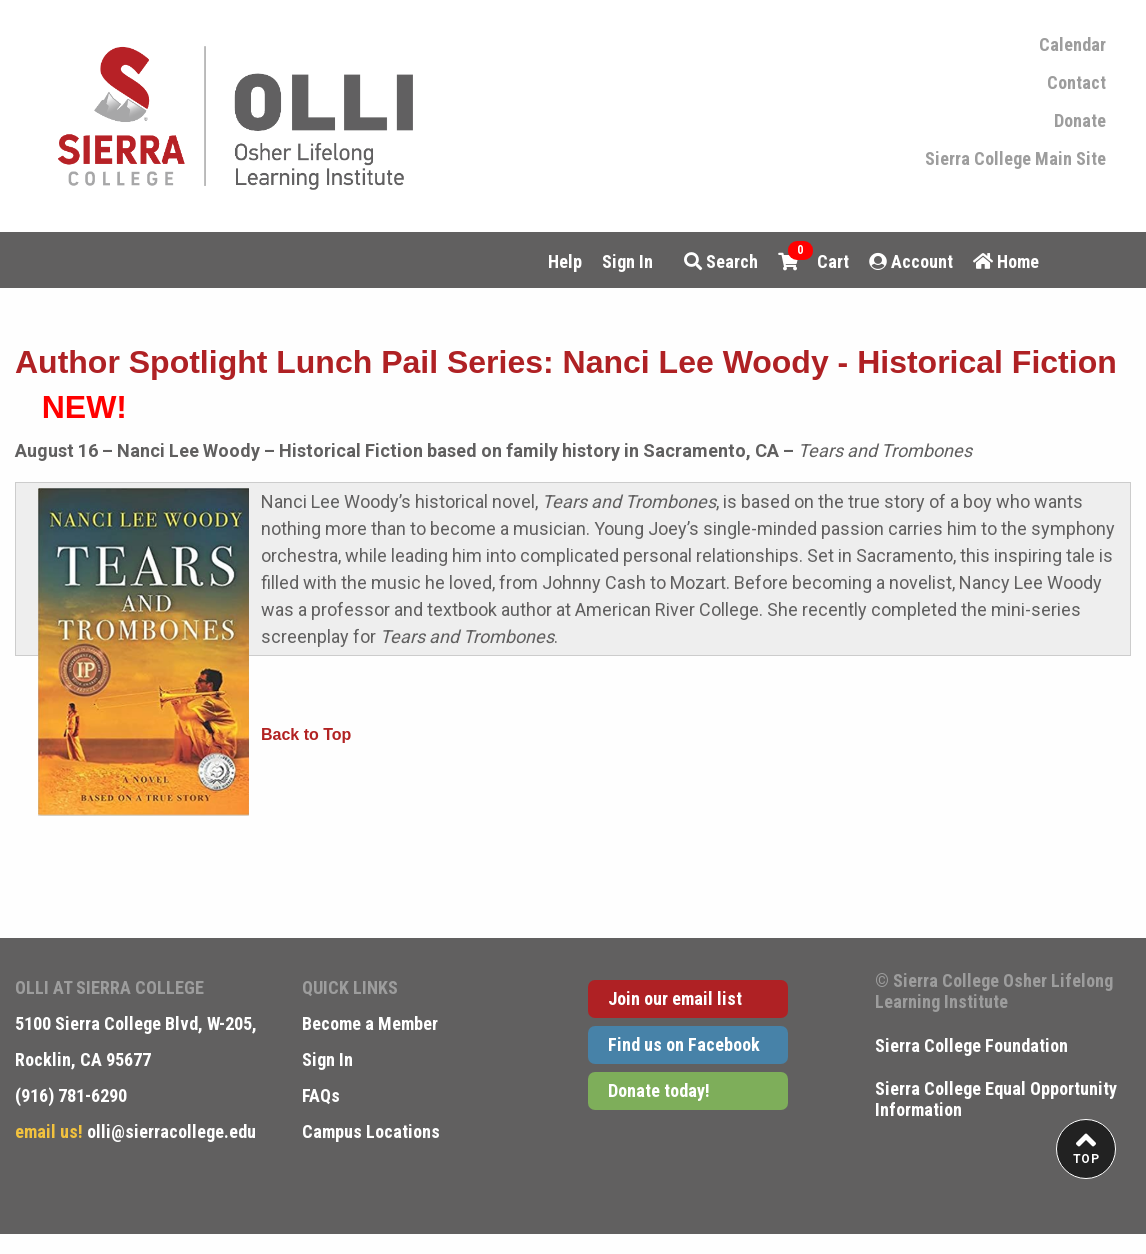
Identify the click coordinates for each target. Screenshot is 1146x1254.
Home (1006, 261)
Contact (1076, 83)
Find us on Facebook (684, 1044)
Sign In (627, 261)
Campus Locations (371, 1131)
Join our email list (675, 998)
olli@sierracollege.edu (169, 1131)
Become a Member (370, 1023)
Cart (813, 260)
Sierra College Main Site (1015, 159)
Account (911, 261)
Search (721, 261)
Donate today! (659, 1090)
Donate (1080, 121)
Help (565, 261)
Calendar (1072, 45)
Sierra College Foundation (971, 1045)
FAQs (321, 1095)
